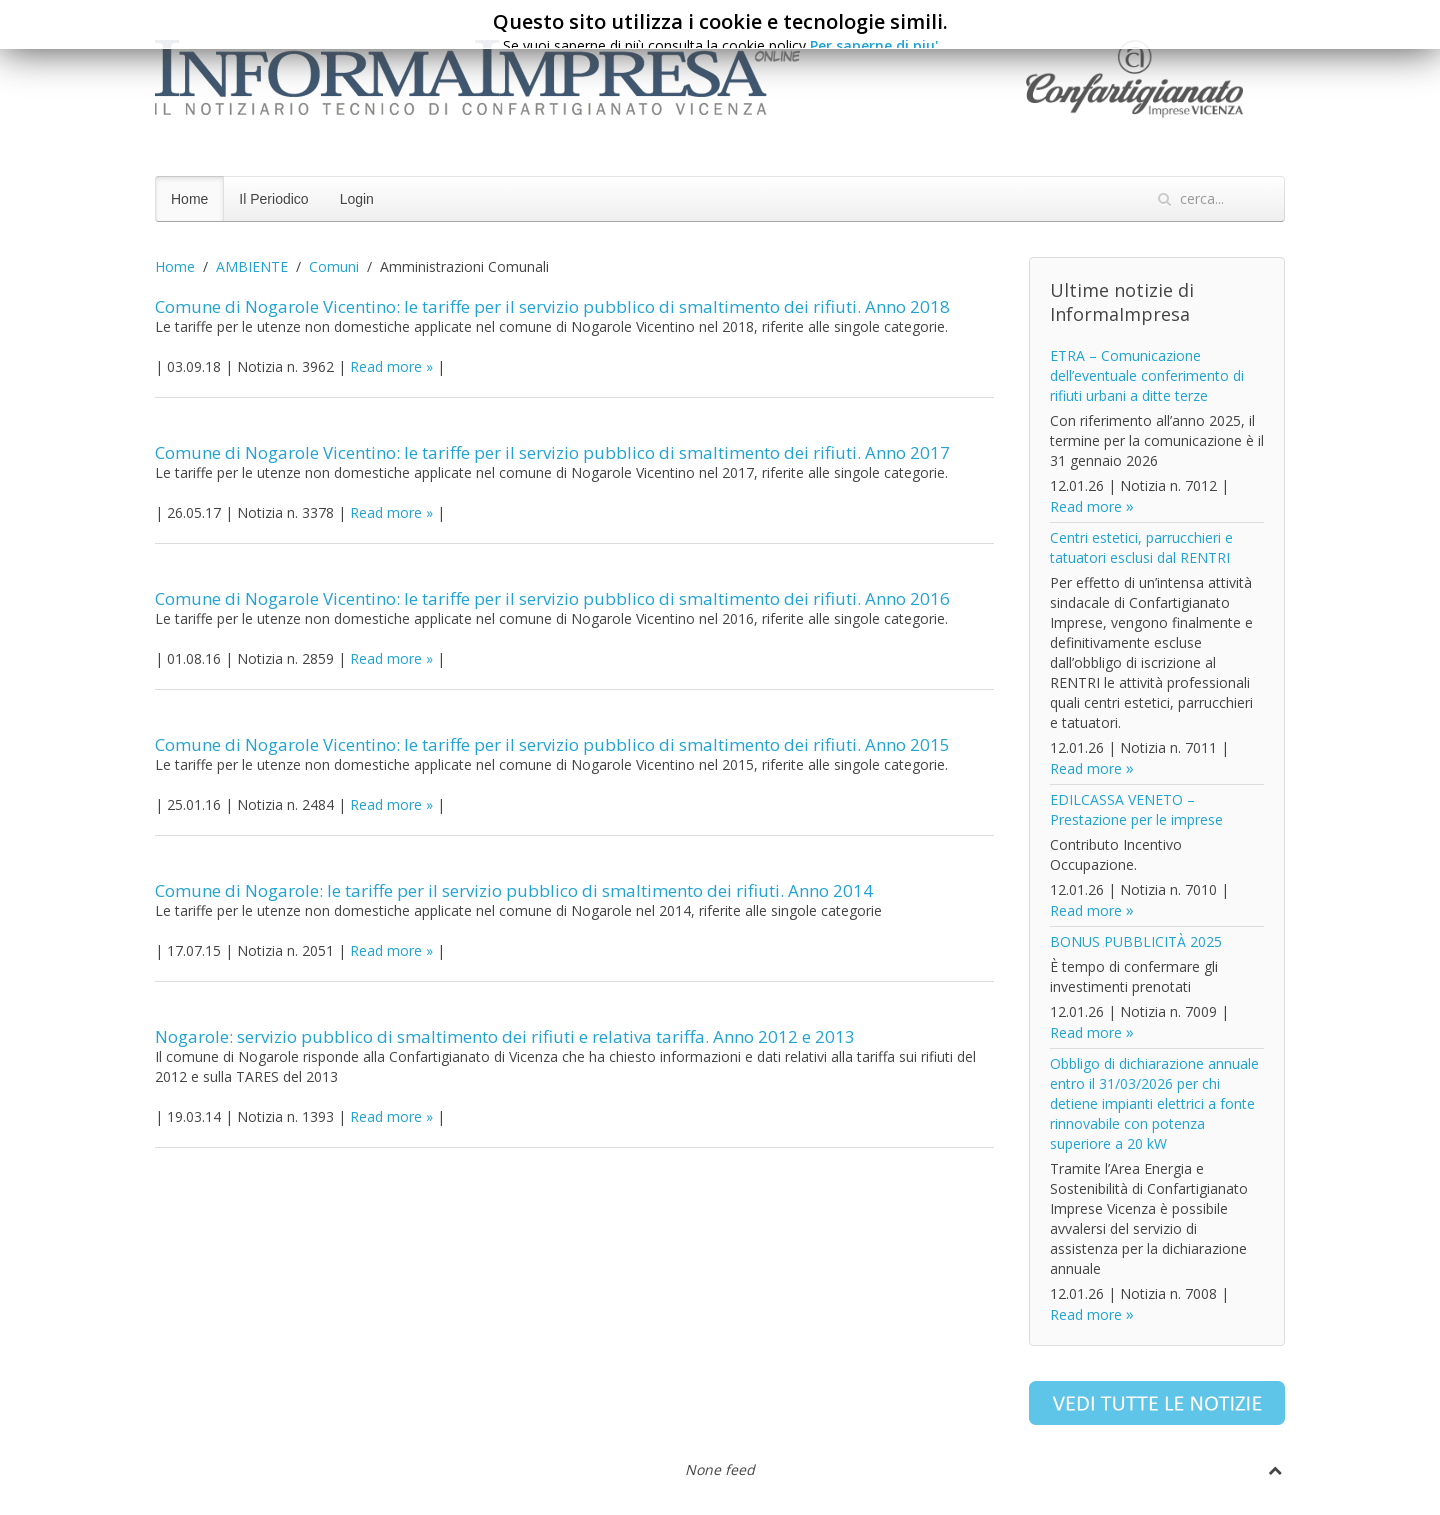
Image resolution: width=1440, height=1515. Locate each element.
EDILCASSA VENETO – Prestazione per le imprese (1136, 809)
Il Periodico (273, 199)
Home (189, 199)
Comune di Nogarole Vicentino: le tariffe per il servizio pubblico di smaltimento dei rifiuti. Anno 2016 (552, 598)
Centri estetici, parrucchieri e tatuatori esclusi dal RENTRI (1141, 547)
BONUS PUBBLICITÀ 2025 (1136, 941)
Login (357, 199)
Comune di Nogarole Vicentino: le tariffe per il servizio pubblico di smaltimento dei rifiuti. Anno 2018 (552, 306)
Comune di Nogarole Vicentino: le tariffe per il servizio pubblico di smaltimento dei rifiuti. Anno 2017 (552, 452)
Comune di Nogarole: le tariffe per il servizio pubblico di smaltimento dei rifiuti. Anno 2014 (514, 890)
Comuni (334, 266)
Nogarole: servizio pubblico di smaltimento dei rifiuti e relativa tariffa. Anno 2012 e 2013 (505, 1036)
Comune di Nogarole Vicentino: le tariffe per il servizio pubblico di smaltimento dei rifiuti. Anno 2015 (552, 744)
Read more (386, 366)
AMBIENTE (252, 266)
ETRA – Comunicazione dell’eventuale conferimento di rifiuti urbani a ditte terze (1147, 375)
